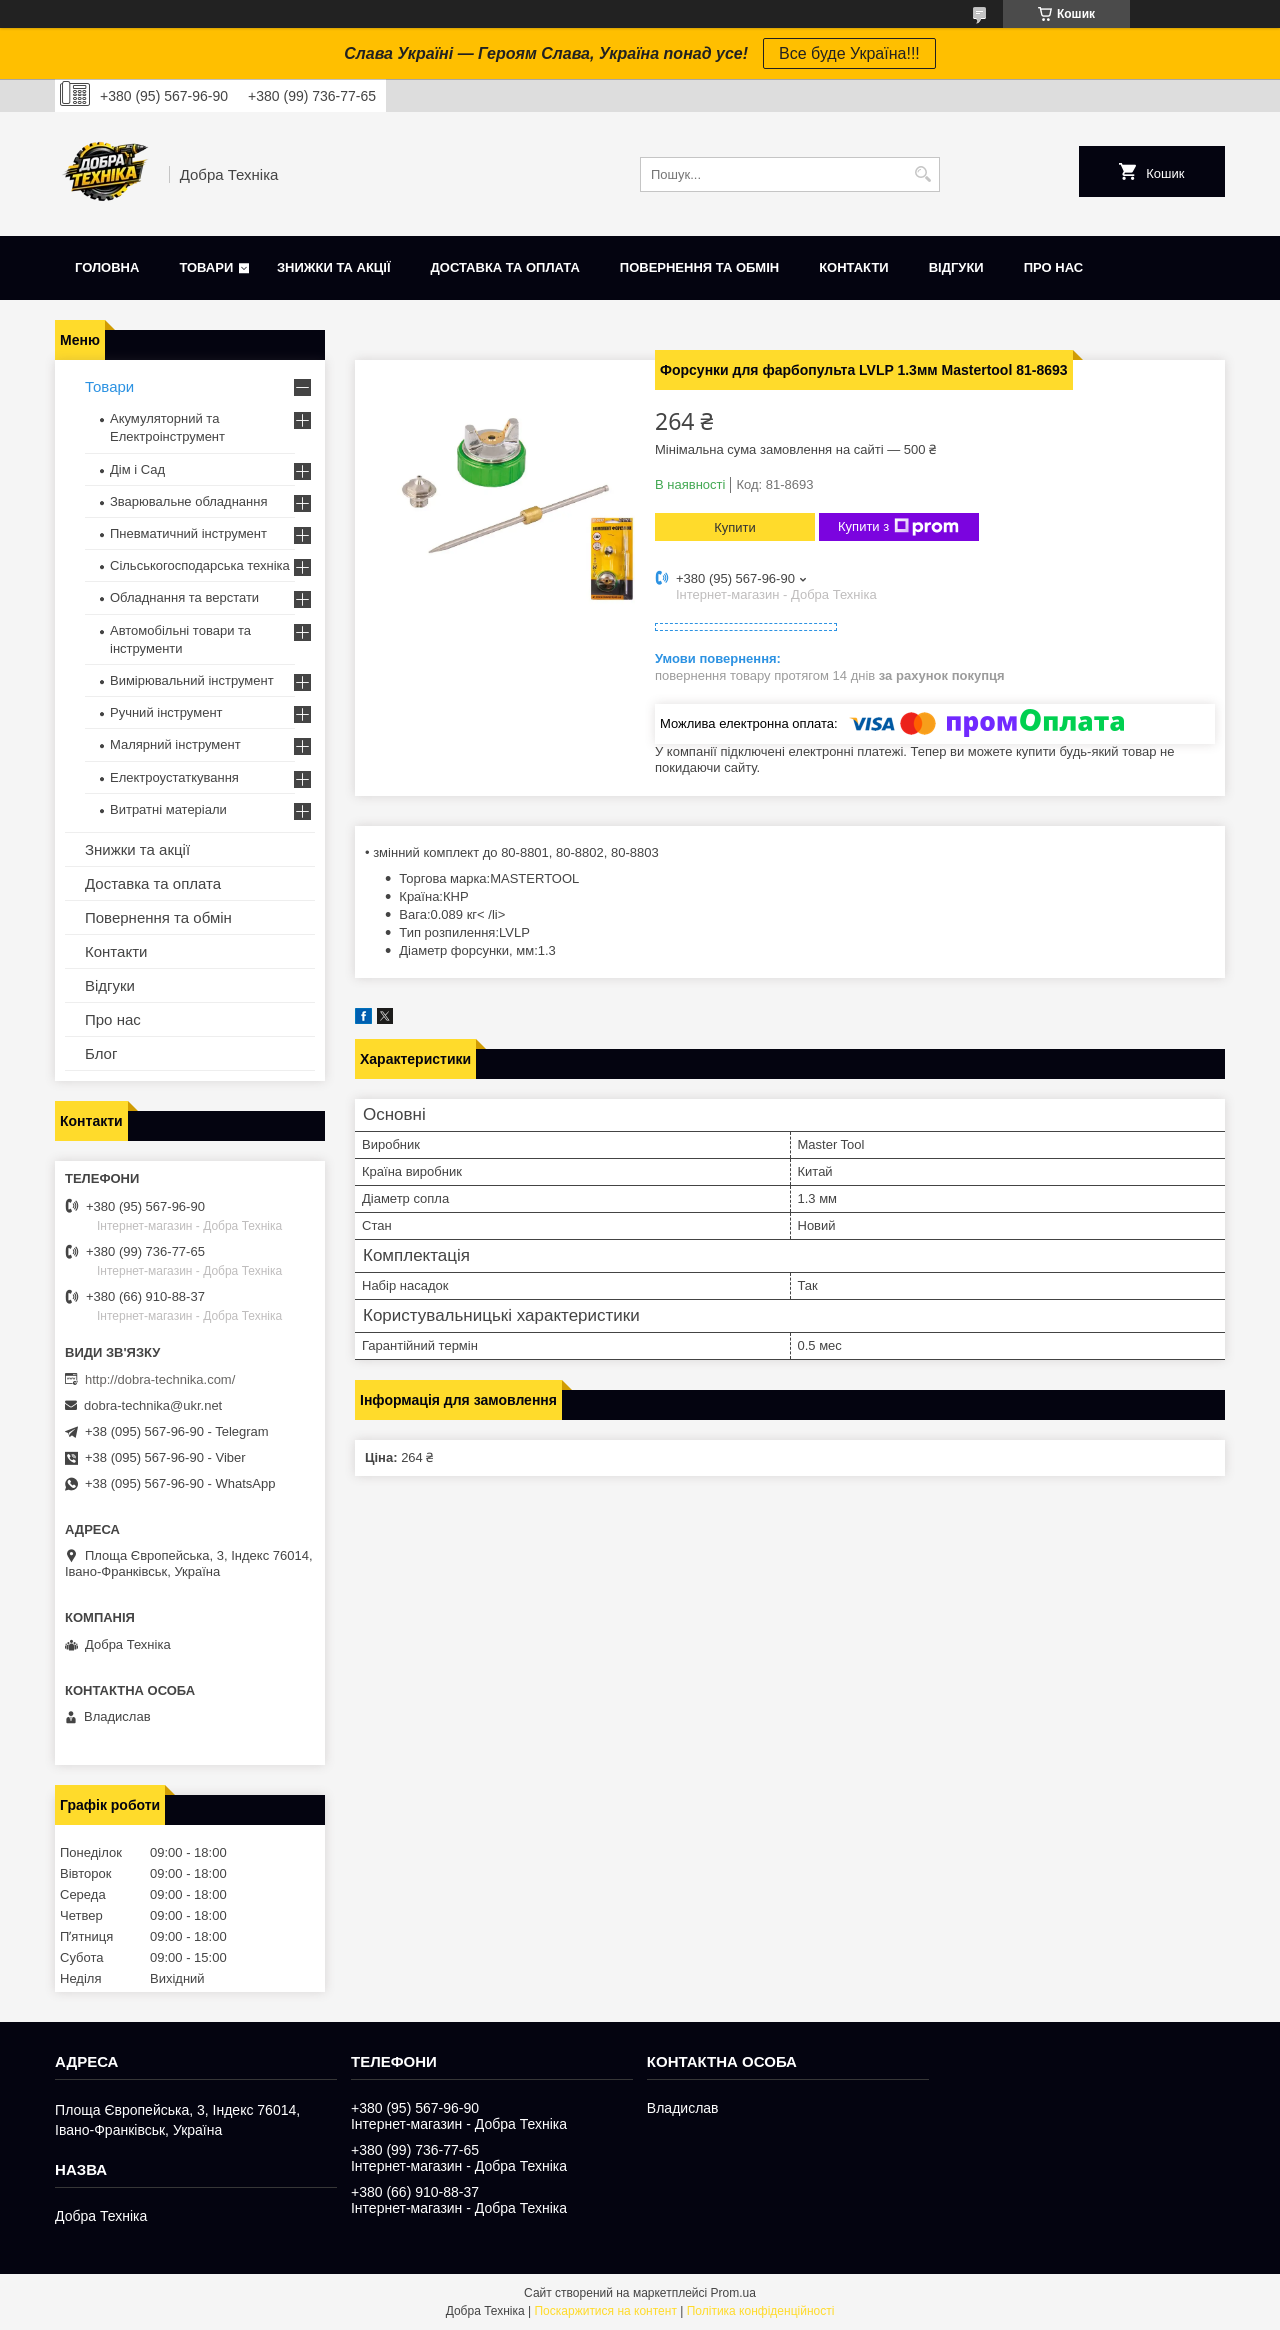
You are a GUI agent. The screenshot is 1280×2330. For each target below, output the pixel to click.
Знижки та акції (334, 267)
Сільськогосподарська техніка (200, 565)
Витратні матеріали (168, 809)
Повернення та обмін (699, 267)
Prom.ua (733, 2293)
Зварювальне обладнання (189, 501)
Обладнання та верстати (184, 597)
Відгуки (956, 267)
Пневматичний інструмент (188, 533)
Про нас (1053, 267)
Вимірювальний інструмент (192, 680)
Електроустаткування (174, 777)
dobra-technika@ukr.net (153, 1405)
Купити (735, 527)
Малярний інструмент (175, 744)
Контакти (854, 267)
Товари (206, 267)
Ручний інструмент (166, 712)
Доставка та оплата (505, 267)
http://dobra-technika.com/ (160, 1379)
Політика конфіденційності (761, 2311)
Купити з (898, 527)
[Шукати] (922, 174)
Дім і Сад (137, 469)
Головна (107, 267)
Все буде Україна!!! (849, 53)
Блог (101, 1053)
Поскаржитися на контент (605, 2311)
